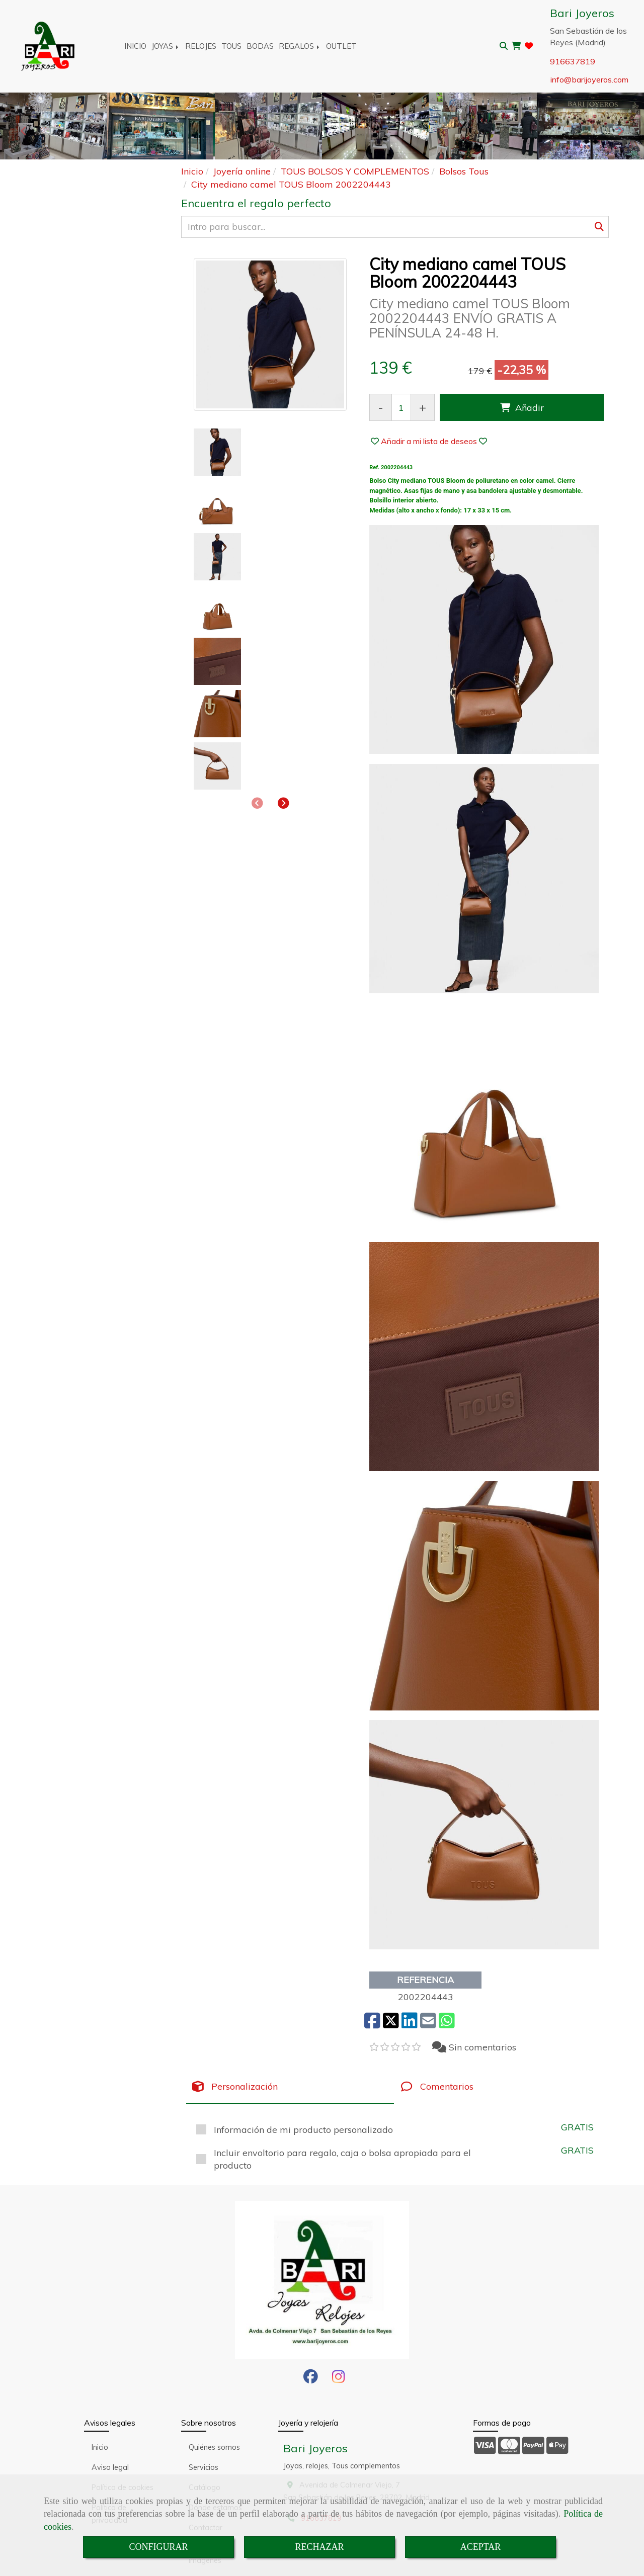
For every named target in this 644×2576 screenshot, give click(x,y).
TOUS (231, 46)
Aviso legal (110, 2467)
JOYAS (165, 46)
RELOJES (200, 46)
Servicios (203, 2467)
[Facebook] (310, 2379)
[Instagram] (338, 2379)
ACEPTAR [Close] (480, 2547)
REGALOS (300, 46)
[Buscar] (395, 227)
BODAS (260, 46)
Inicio (100, 2447)
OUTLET (341, 46)
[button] (283, 489)
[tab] (290, 2087)
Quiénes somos (214, 2447)
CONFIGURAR (158, 2547)
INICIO (135, 46)
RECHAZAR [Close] (319, 2547)
